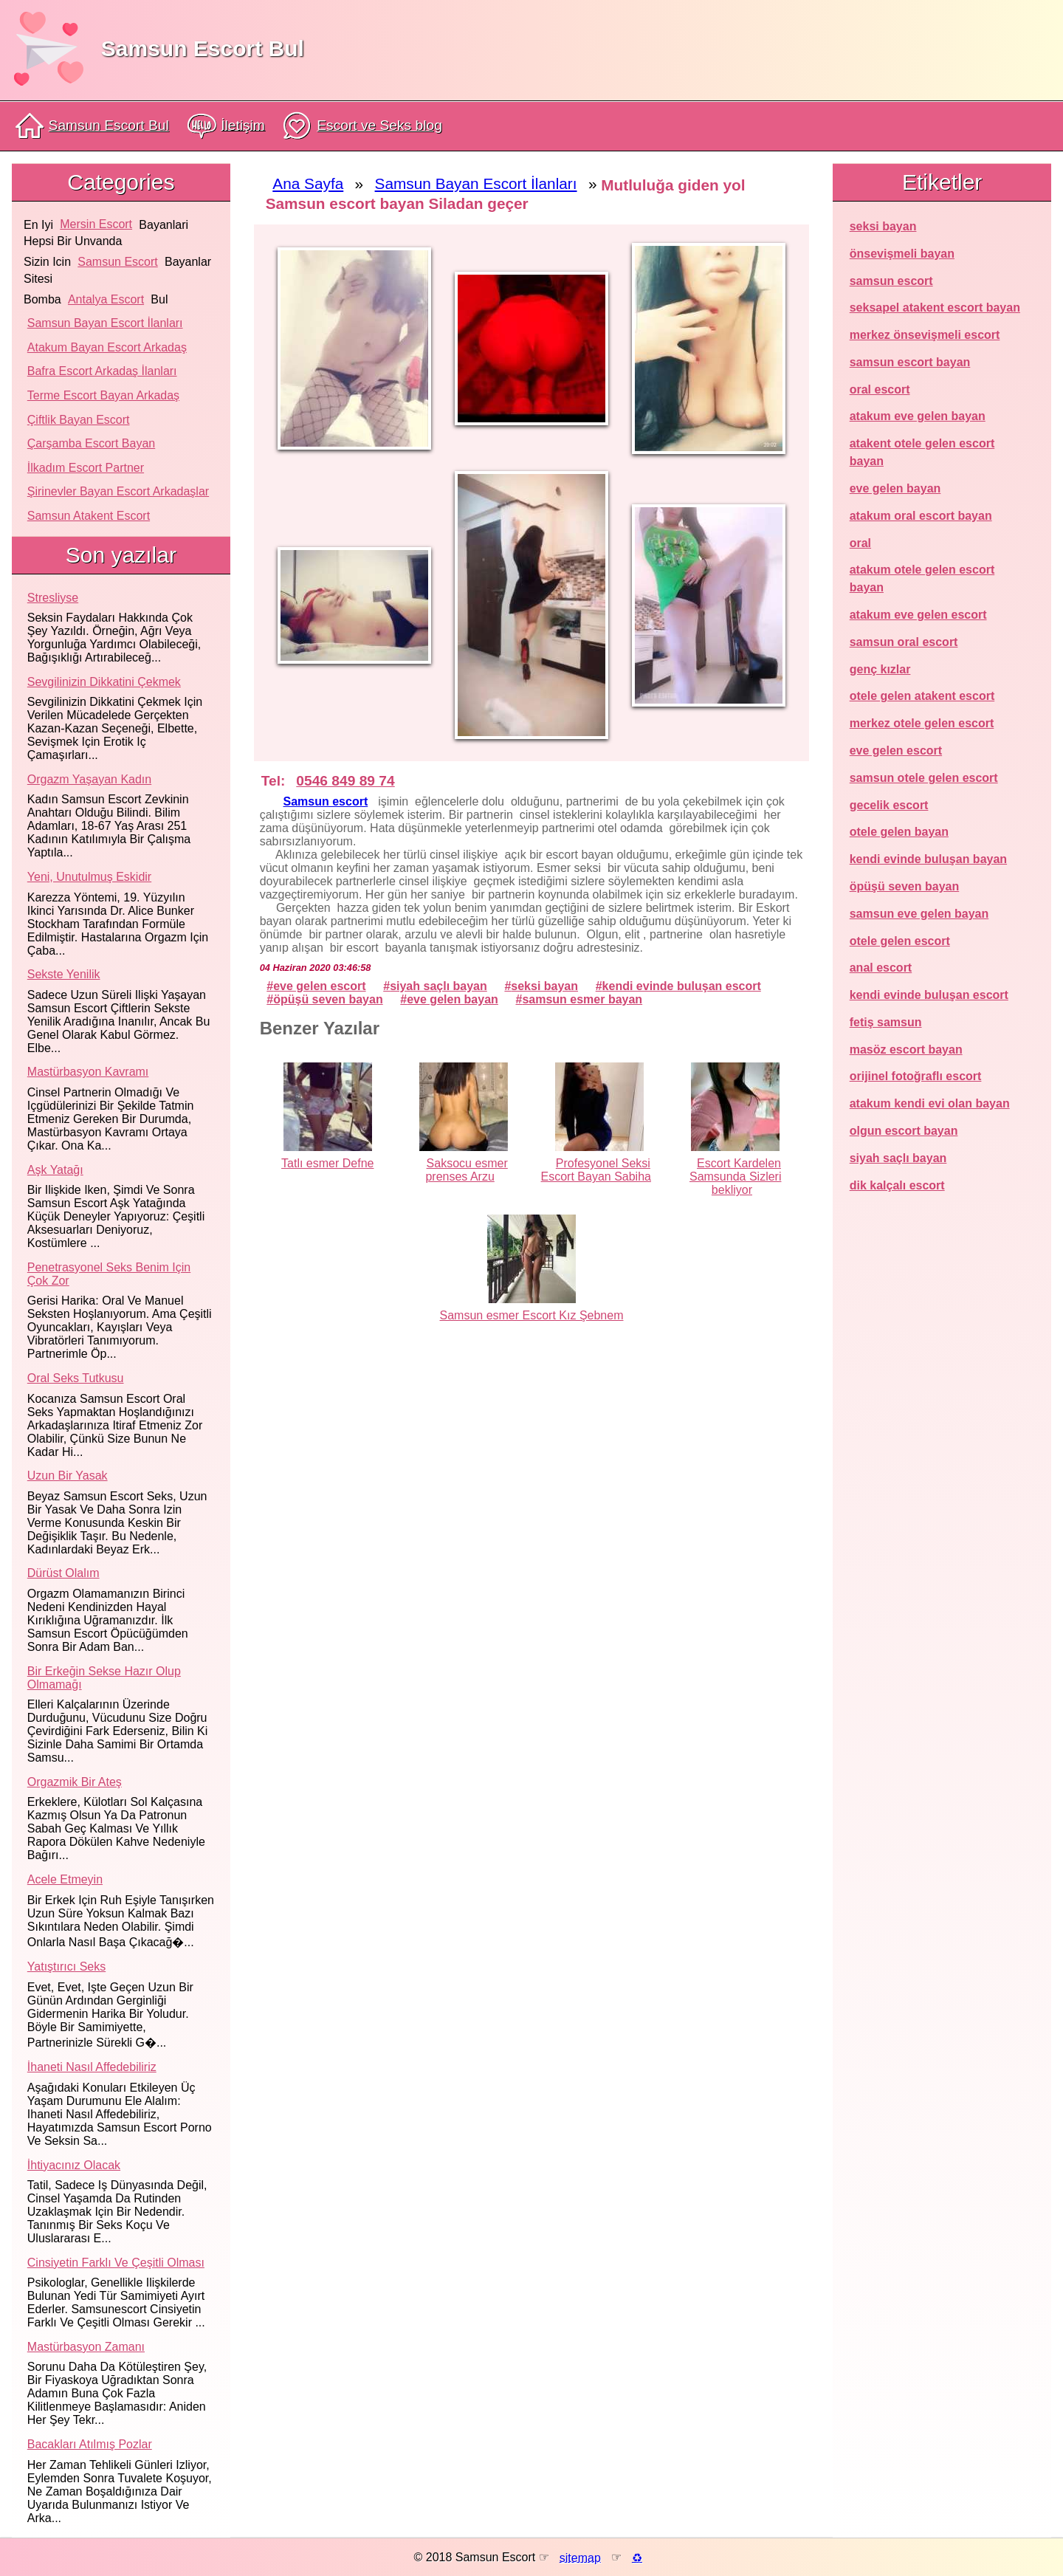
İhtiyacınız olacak (73, 2165)
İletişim (226, 125)
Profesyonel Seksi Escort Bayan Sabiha (596, 1170)
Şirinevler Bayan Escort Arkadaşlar (118, 491)
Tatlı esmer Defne (327, 1163)
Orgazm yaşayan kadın (89, 779)
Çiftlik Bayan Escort (78, 419)
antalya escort (106, 299)
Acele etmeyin (65, 1879)
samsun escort (117, 261)
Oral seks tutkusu (75, 1378)
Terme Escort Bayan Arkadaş (103, 395)
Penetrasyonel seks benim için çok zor (108, 1274)
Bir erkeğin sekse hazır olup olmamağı (104, 1678)
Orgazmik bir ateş (74, 1782)
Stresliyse (52, 597)
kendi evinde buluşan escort (681, 986)
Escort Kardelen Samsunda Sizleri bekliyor (735, 1176)
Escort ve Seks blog (362, 126)
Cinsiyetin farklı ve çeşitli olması (115, 2262)
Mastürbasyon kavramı (88, 1071)
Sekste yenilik (63, 974)
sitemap (580, 2557)
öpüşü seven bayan (328, 999)
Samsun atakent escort (88, 515)
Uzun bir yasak (67, 1475)
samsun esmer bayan (582, 999)
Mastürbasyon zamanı (86, 2346)
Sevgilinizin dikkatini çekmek (104, 682)
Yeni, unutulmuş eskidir (89, 876)
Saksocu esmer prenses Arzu (466, 1170)
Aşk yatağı (55, 1170)
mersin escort (96, 224)
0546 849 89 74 (345, 781)
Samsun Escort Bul (202, 48)
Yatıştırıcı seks (66, 1966)
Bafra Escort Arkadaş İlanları (102, 371)
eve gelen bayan (452, 999)
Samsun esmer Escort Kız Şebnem (532, 1315)
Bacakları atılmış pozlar (89, 2444)
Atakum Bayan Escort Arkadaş (107, 347)
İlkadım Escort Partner (85, 467)
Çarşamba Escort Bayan (91, 443)
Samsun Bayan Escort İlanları (105, 323)
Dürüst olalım (63, 1573)
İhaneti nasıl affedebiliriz (91, 2067)
